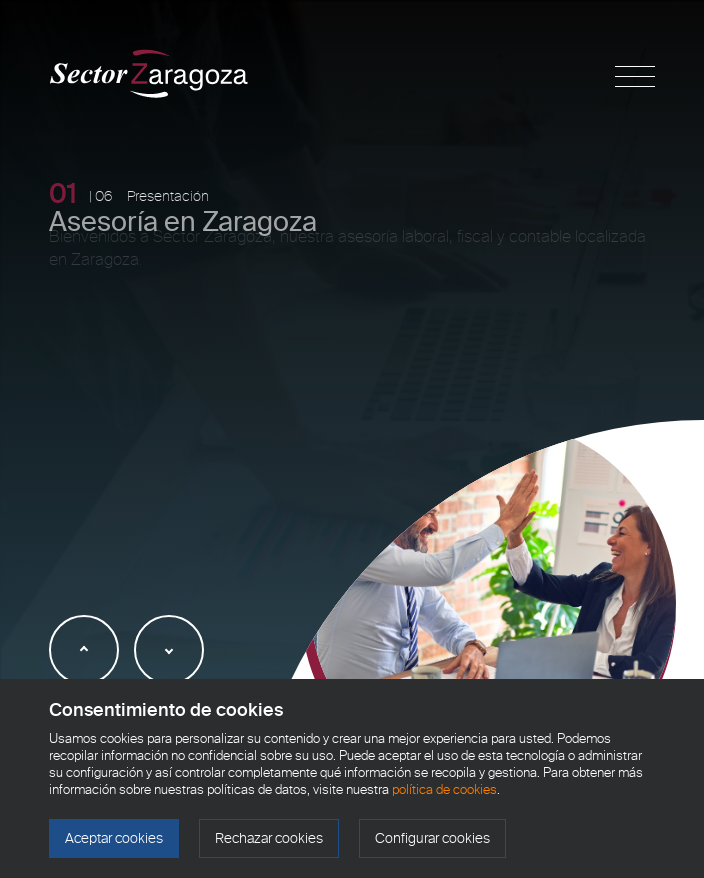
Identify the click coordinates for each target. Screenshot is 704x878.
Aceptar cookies (114, 838)
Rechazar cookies (269, 838)
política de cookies (444, 789)
